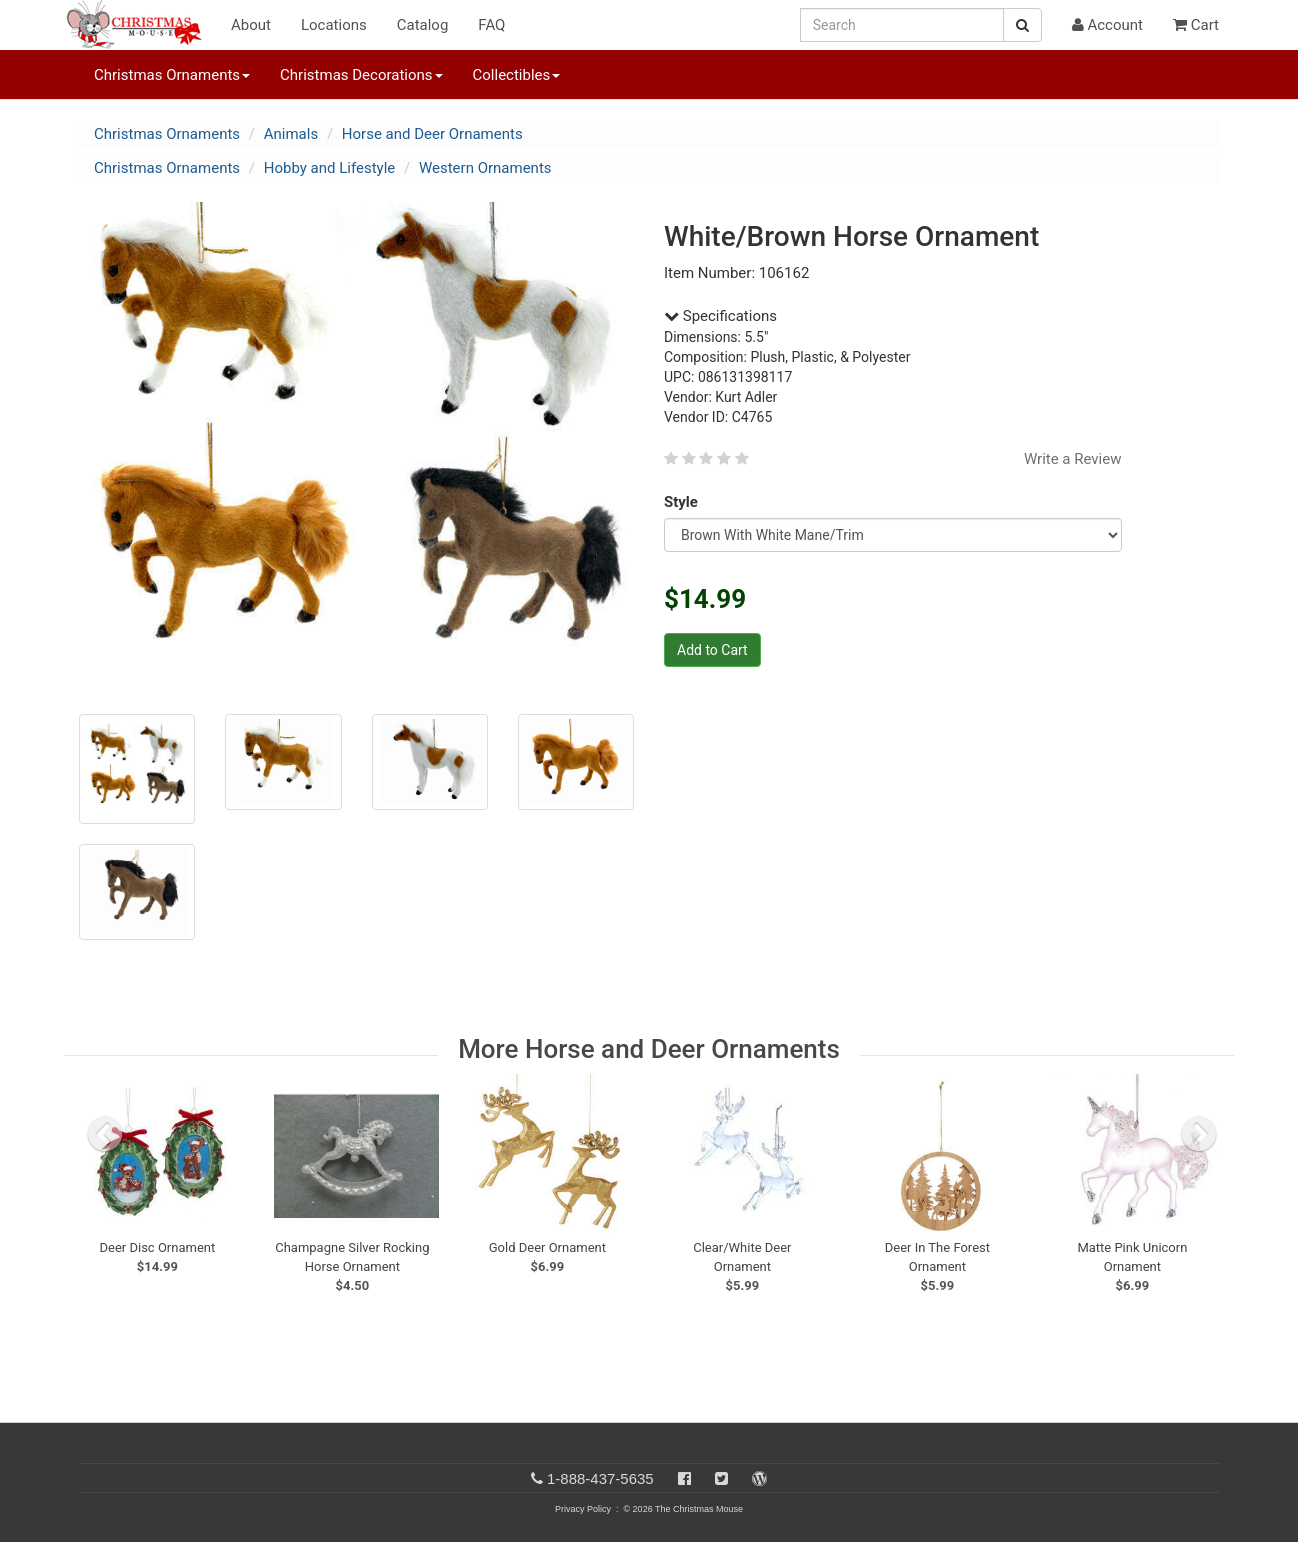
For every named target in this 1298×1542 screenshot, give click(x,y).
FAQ (491, 25)
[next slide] (1199, 1134)
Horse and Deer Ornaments (432, 134)
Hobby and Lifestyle (330, 168)
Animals (291, 134)
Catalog (423, 25)
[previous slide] (105, 1134)
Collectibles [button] (517, 75)
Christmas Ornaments (167, 134)
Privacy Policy (583, 1509)
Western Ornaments (485, 168)
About (251, 25)
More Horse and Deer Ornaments (649, 1049)
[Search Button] (1022, 25)
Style (684, 502)
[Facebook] (684, 1478)
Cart (1196, 25)
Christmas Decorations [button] (361, 75)
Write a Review (1073, 459)
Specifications (720, 316)
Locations (334, 25)
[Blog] (759, 1478)
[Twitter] (721, 1478)
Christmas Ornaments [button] (172, 75)
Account (1107, 25)
